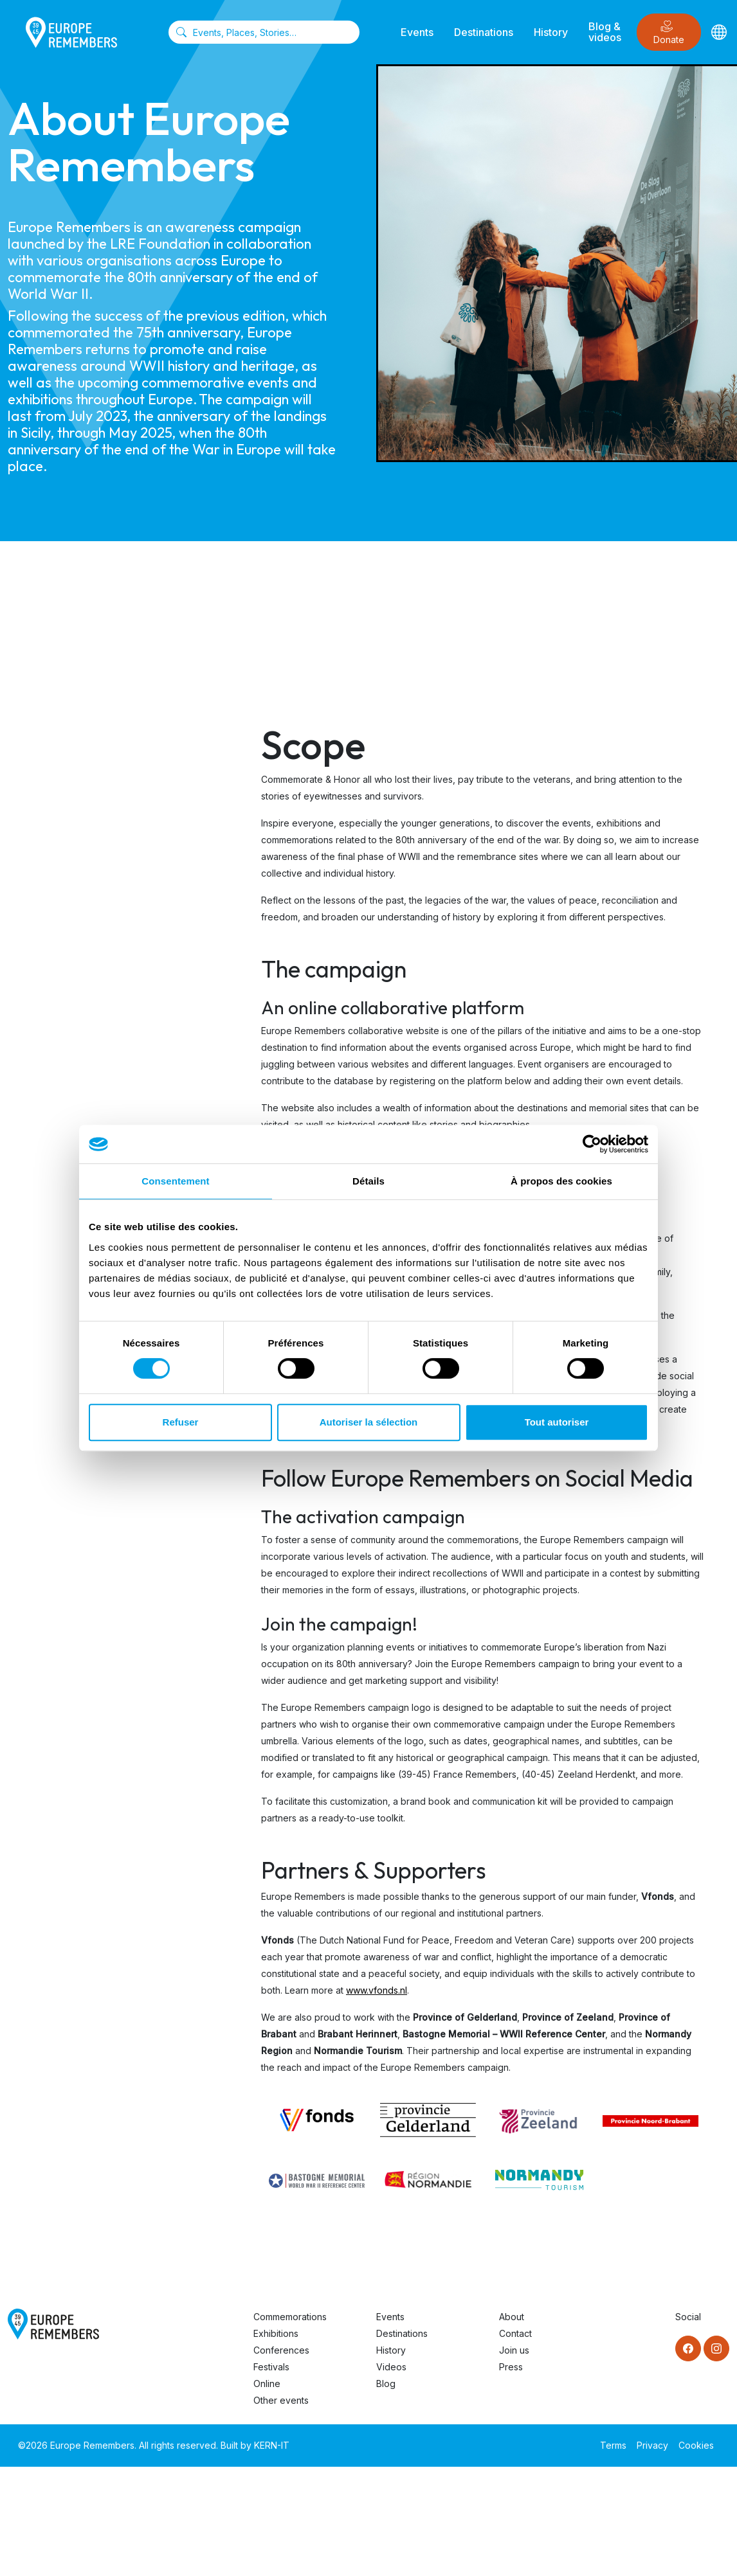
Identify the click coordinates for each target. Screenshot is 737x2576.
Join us (514, 2350)
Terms (613, 2445)
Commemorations (290, 2316)
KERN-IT (271, 2445)
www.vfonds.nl (376, 1990)
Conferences (281, 2350)
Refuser (181, 1422)
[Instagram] (716, 2348)
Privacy (652, 2445)
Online (266, 2383)
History (551, 32)
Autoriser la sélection (369, 1422)
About (511, 2316)
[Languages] (719, 31)
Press (511, 2366)
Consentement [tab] (175, 1181)
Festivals (271, 2366)
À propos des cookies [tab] (561, 1181)
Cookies (696, 2445)
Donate (668, 32)
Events (417, 32)
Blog (386, 2383)
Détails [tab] (368, 1181)
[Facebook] (688, 2348)
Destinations (483, 32)
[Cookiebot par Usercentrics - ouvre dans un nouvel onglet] (592, 1144)
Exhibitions (275, 2333)
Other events (281, 2400)
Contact (515, 2333)
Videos (391, 2366)
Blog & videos (604, 32)
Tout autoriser (557, 1422)
